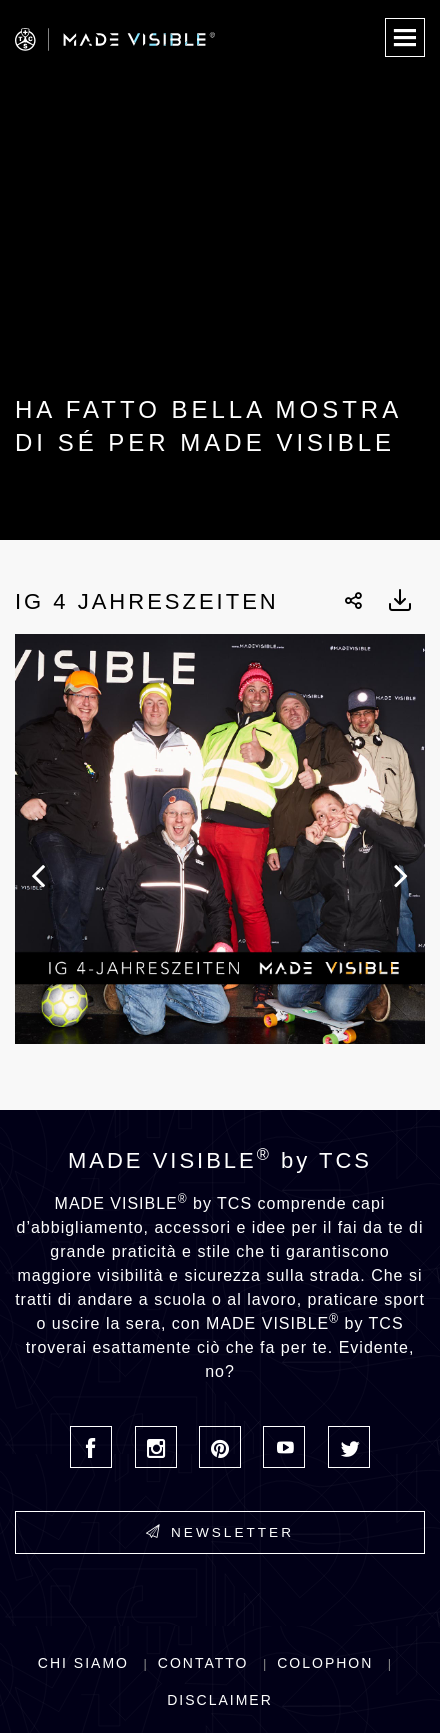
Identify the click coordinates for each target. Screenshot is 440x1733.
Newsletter (220, 1532)
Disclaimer (220, 1700)
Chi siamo (83, 1663)
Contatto (203, 1663)
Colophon (325, 1663)
